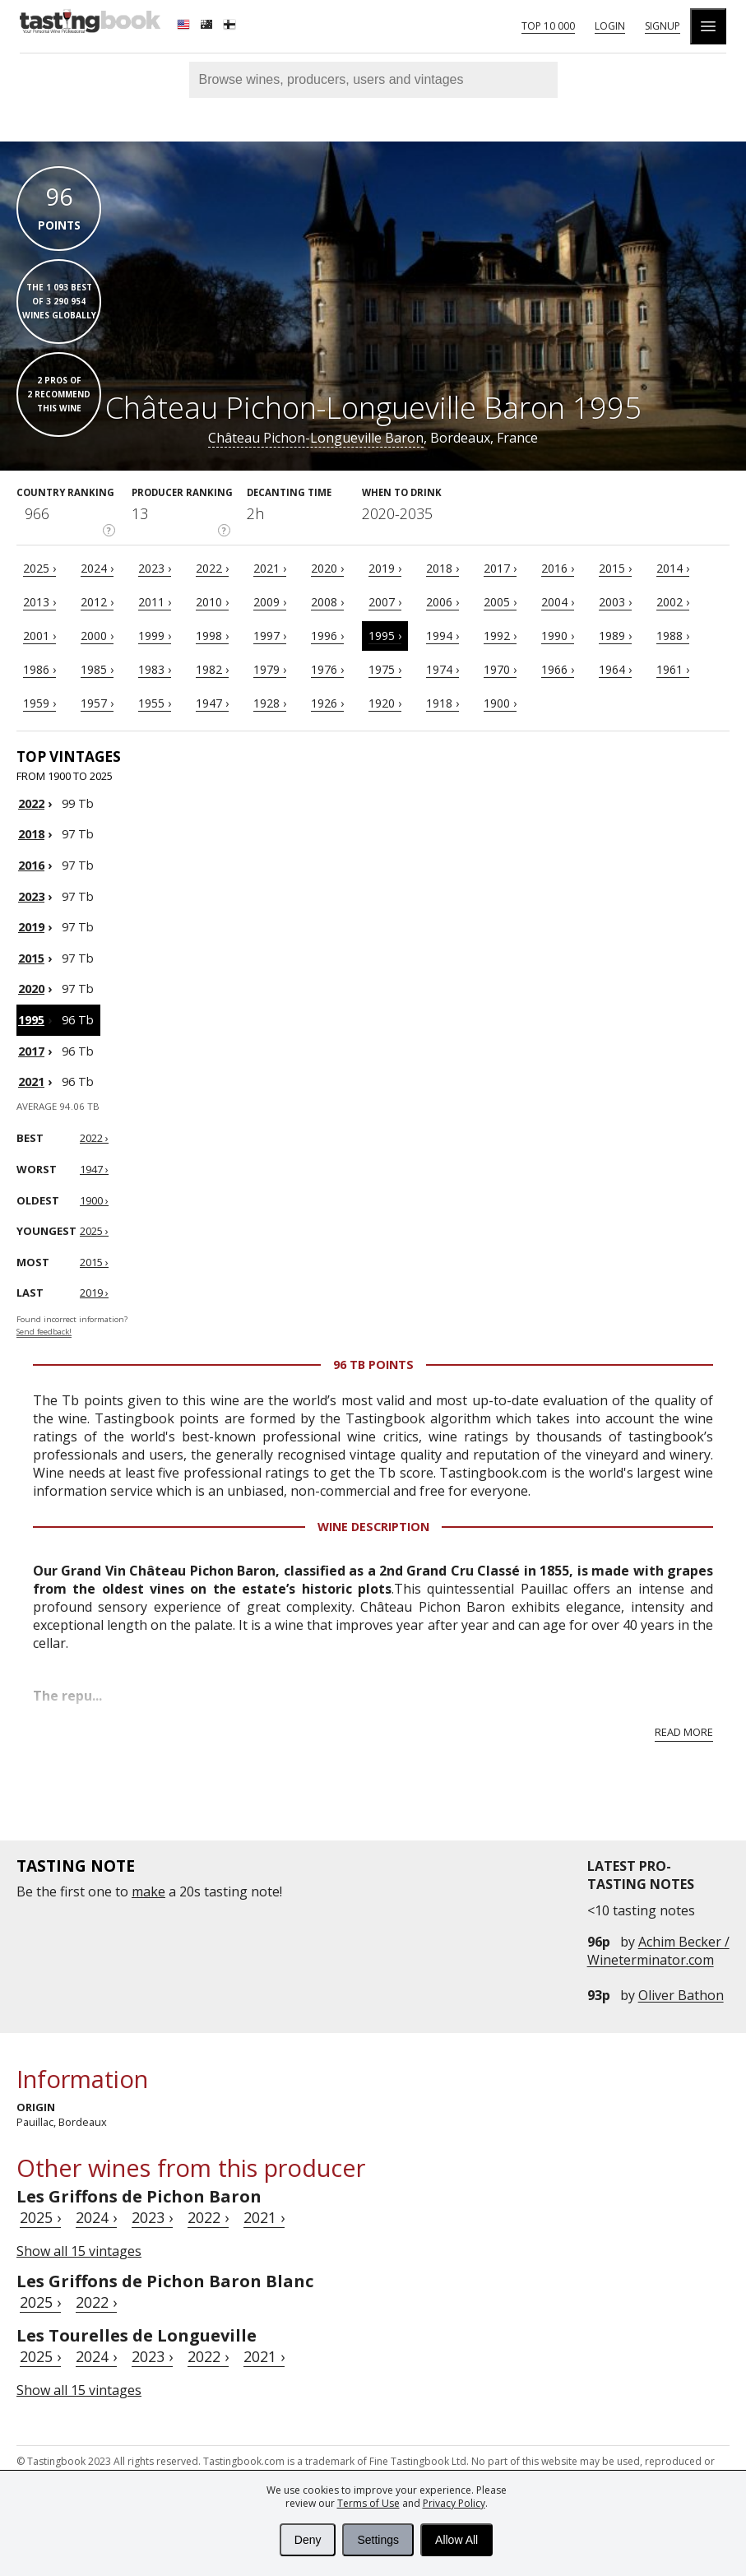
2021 (31, 1081)
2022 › (212, 568)
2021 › (269, 568)
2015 (31, 958)
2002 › (672, 602)
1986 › (39, 669)
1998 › (212, 635)
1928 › (269, 703)
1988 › (672, 635)
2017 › (500, 568)
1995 (31, 1020)
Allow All (456, 2539)
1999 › (154, 635)
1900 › (500, 703)
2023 (31, 896)
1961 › (672, 669)
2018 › (442, 568)
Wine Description (373, 1526)
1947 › (212, 703)
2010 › (212, 602)
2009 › (269, 602)
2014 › (672, 568)
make (148, 1891)
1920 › (384, 703)
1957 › (97, 703)
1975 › (384, 669)
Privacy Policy (454, 2503)
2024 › (97, 568)
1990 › (557, 635)
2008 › (327, 602)
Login (610, 26)
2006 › (442, 602)
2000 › (97, 635)
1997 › (269, 635)
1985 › (97, 669)
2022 (31, 803)
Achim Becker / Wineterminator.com (658, 1951)
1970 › (500, 669)
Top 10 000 (548, 26)
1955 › (154, 703)
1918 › (442, 703)
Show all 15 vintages (78, 2251)
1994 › (442, 635)
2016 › (557, 568)
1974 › (442, 669)
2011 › (154, 602)
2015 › (615, 568)
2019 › (384, 568)
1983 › (154, 669)
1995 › (384, 635)
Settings (378, 2539)
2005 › (500, 602)
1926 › (327, 703)
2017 (31, 1051)
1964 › (615, 669)
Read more (684, 1731)
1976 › (327, 669)
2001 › (39, 635)
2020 (31, 988)
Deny (308, 2539)
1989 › (615, 635)
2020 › (327, 568)
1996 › (327, 635)
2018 (31, 834)
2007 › (384, 602)
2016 (31, 865)
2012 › (97, 602)
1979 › (269, 669)
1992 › (500, 635)
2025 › (39, 568)
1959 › (39, 703)
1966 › (557, 669)
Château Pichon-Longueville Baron (316, 438)
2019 (31, 927)
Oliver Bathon (681, 1995)
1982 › (212, 669)
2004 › (557, 602)
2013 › (39, 602)
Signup (662, 26)
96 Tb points (373, 1364)
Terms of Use (368, 2503)
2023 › (154, 568)
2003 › (615, 602)
